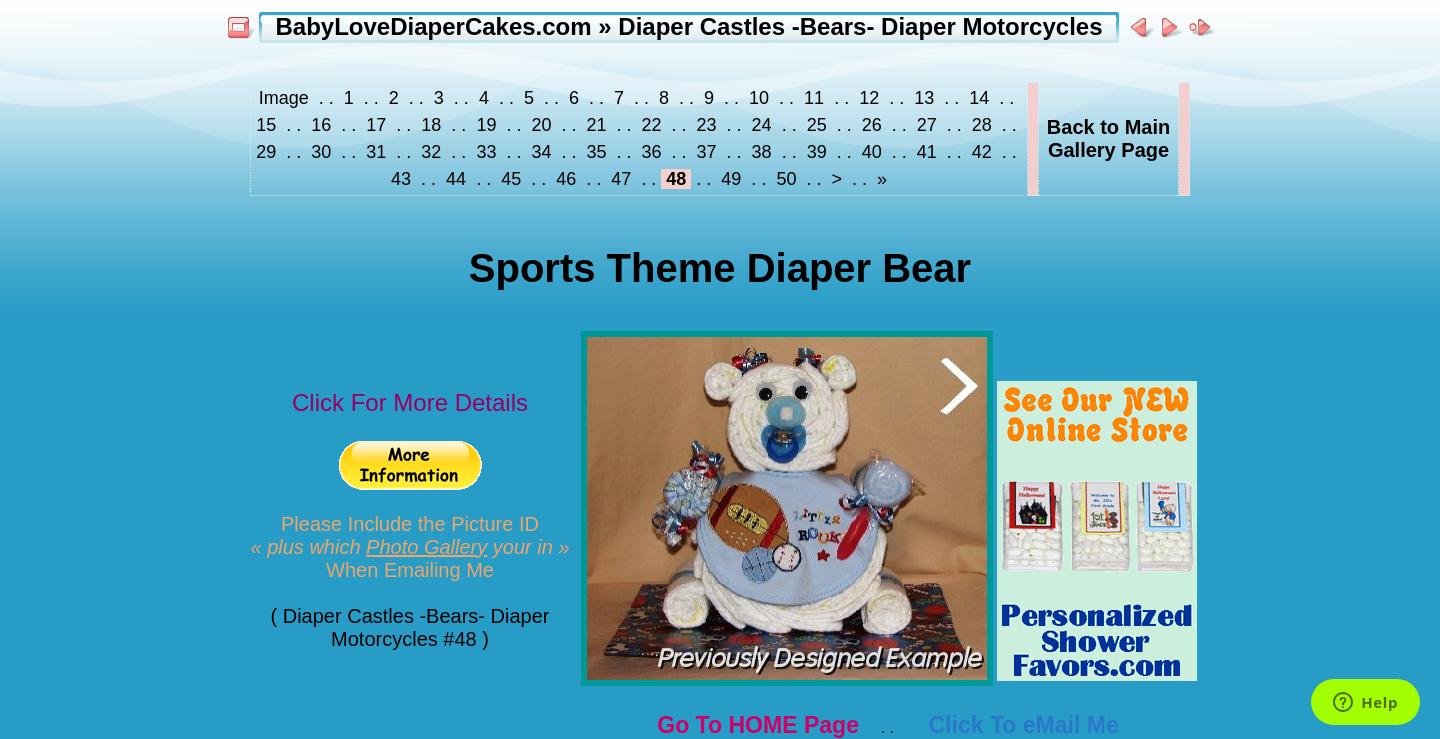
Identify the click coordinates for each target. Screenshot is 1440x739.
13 (924, 98)
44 (456, 179)
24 (762, 125)
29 (268, 152)
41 (927, 152)
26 (872, 125)
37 (707, 152)
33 (486, 152)
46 (566, 179)
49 (731, 179)
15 (268, 125)
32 (431, 152)
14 (979, 98)
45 (511, 179)
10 (759, 98)
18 (431, 125)
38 (762, 152)
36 (652, 152)
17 (376, 125)
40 (872, 152)
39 (817, 152)
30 (321, 152)
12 (869, 98)
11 (814, 98)
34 (541, 152)
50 (786, 179)
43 (403, 179)
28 (982, 125)
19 (486, 125)
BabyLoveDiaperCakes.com (433, 26)
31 (376, 152)
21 (596, 125)
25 (817, 125)
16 (321, 125)
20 (541, 125)
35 (596, 152)
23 (707, 125)
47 (621, 179)
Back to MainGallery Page (1108, 138)
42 (982, 152)
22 (652, 125)
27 (927, 125)
